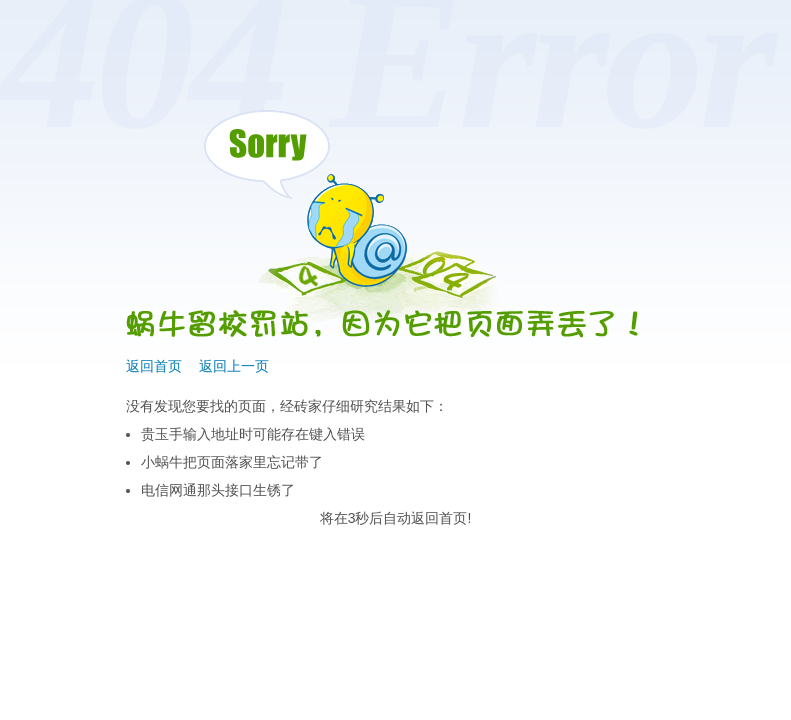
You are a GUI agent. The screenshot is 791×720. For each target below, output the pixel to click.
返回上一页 (234, 366)
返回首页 (154, 366)
